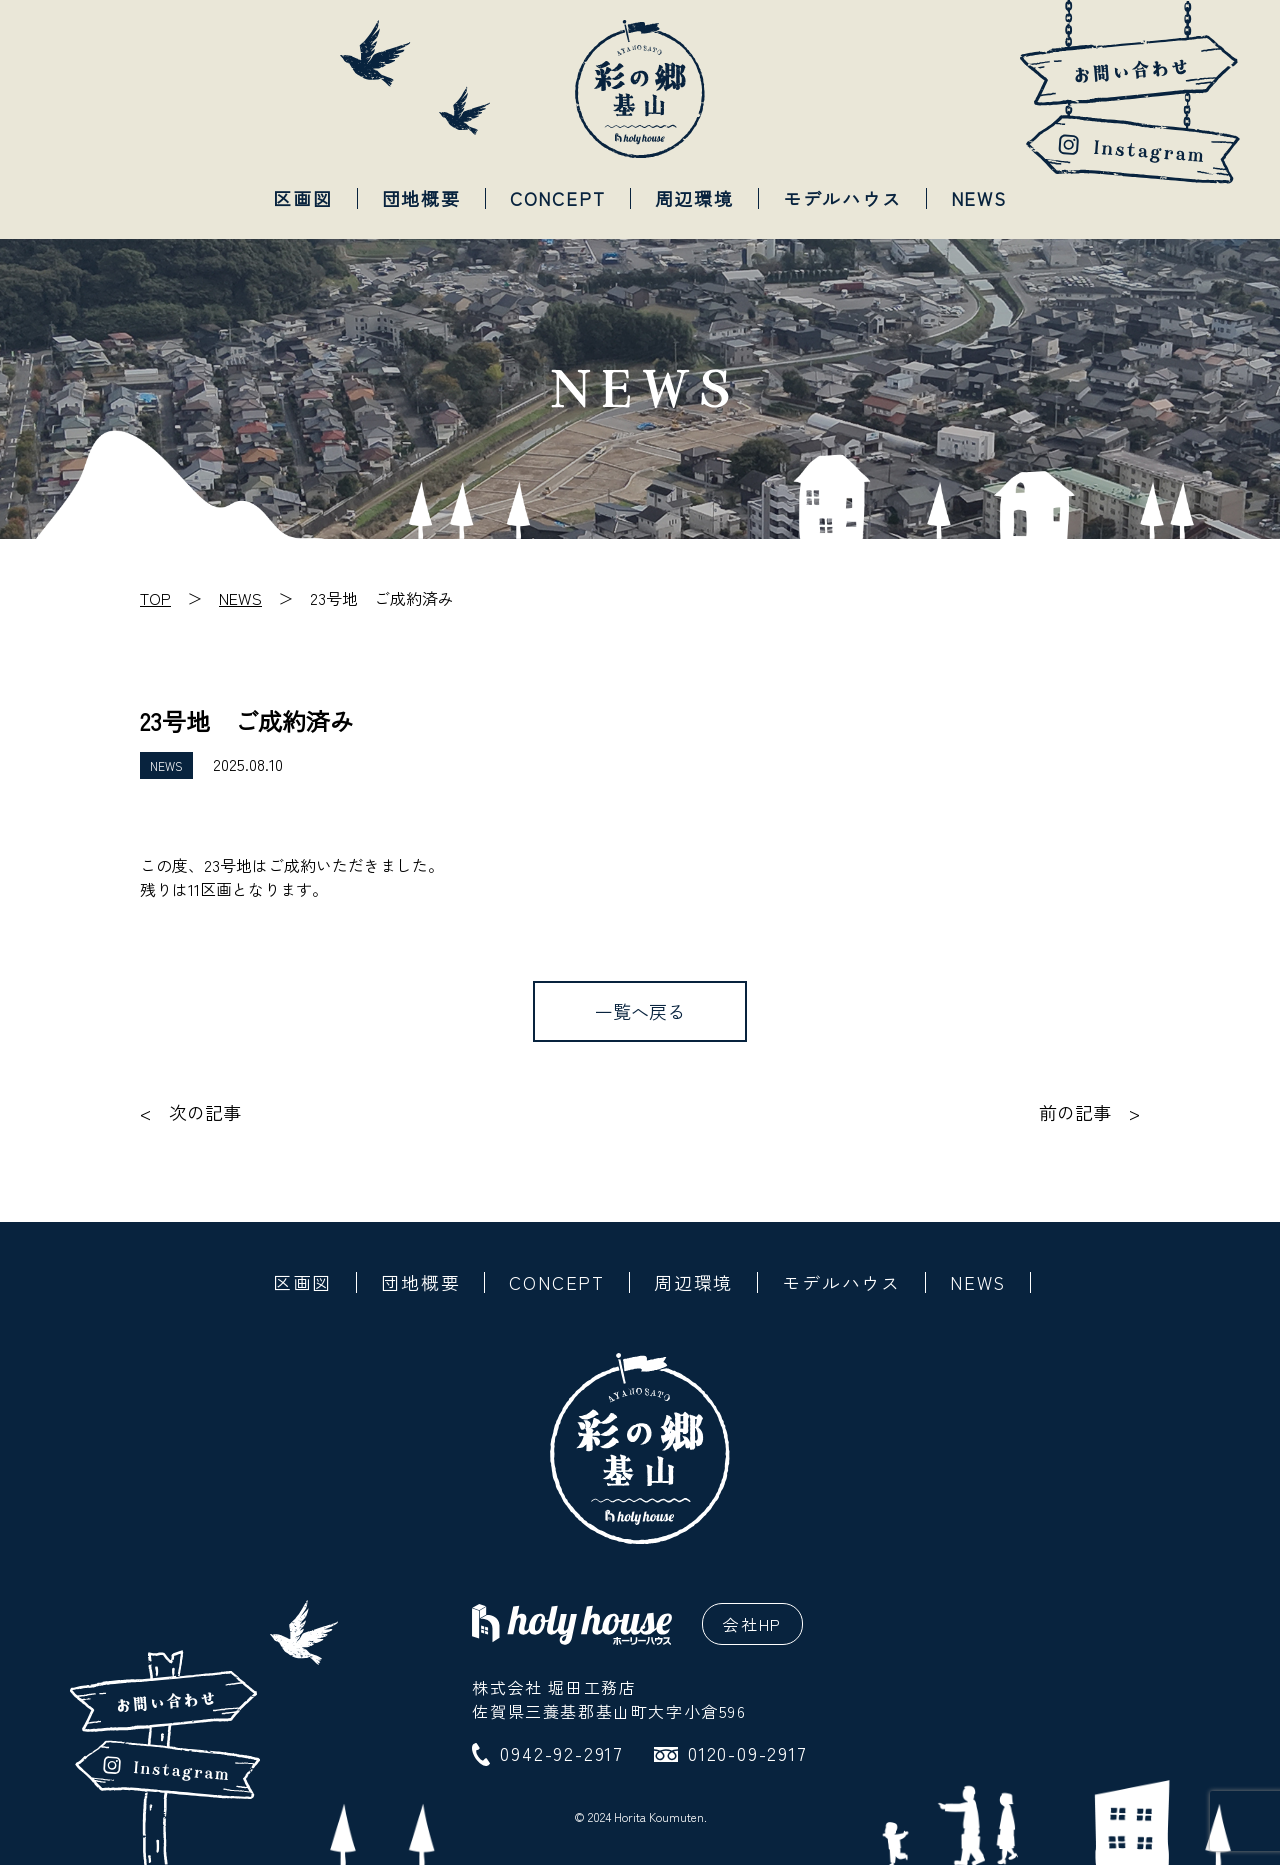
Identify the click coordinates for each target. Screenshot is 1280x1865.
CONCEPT (558, 198)
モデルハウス (842, 198)
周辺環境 (694, 198)
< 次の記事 (190, 1112)
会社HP (752, 1624)
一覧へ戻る (640, 1011)
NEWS (979, 198)
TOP (155, 598)
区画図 (302, 198)
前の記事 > (1089, 1112)
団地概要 (421, 198)
